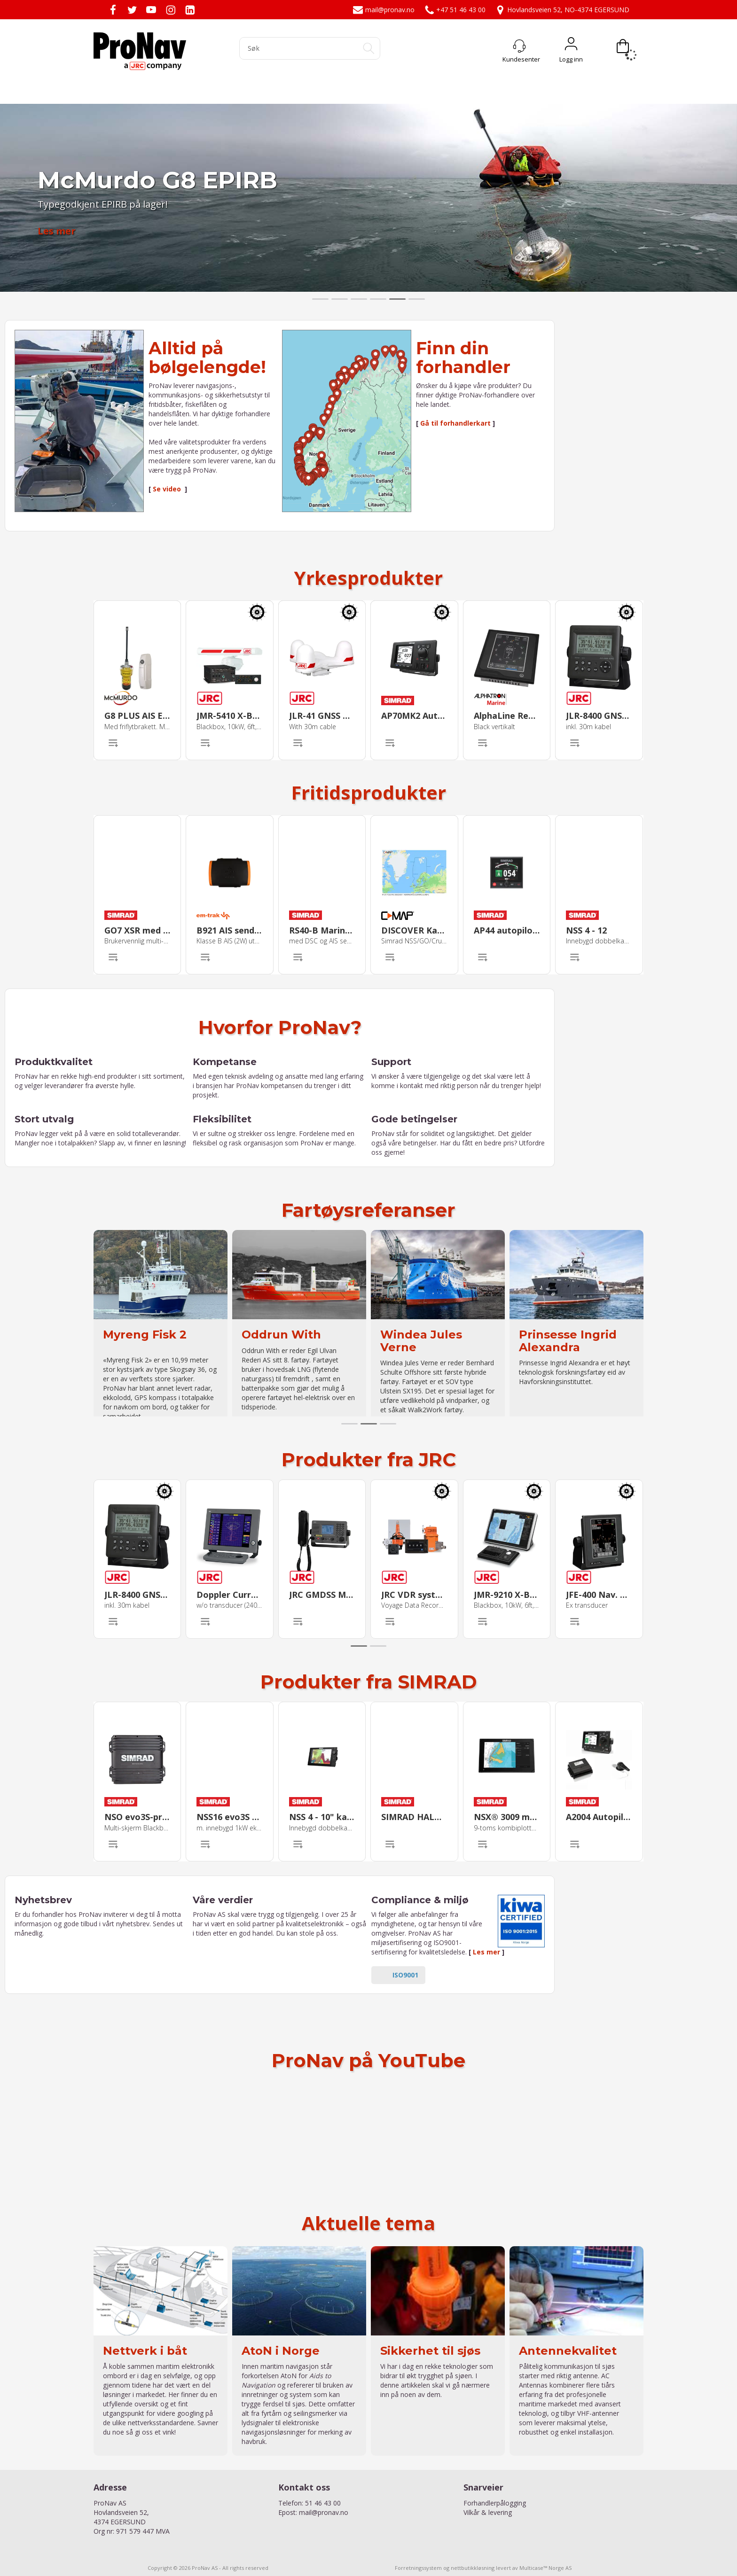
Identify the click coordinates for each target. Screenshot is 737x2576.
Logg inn (571, 46)
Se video (168, 488)
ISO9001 (405, 1974)
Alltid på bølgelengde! (207, 357)
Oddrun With (281, 1334)
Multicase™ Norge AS (545, 2567)
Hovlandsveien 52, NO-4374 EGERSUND (562, 10)
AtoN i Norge (281, 2351)
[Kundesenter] (519, 46)
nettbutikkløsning (472, 2567)
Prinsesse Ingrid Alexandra (568, 1341)
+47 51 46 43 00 (455, 10)
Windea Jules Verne (421, 1341)
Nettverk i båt (145, 2351)
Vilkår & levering (487, 2512)
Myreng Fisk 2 (145, 1334)
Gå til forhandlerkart (455, 423)
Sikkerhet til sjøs (430, 2351)
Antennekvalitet (568, 2351)
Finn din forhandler (463, 357)
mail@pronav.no (384, 10)
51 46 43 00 (323, 2502)
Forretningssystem (418, 2567)
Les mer (486, 1951)
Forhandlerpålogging (494, 2502)
